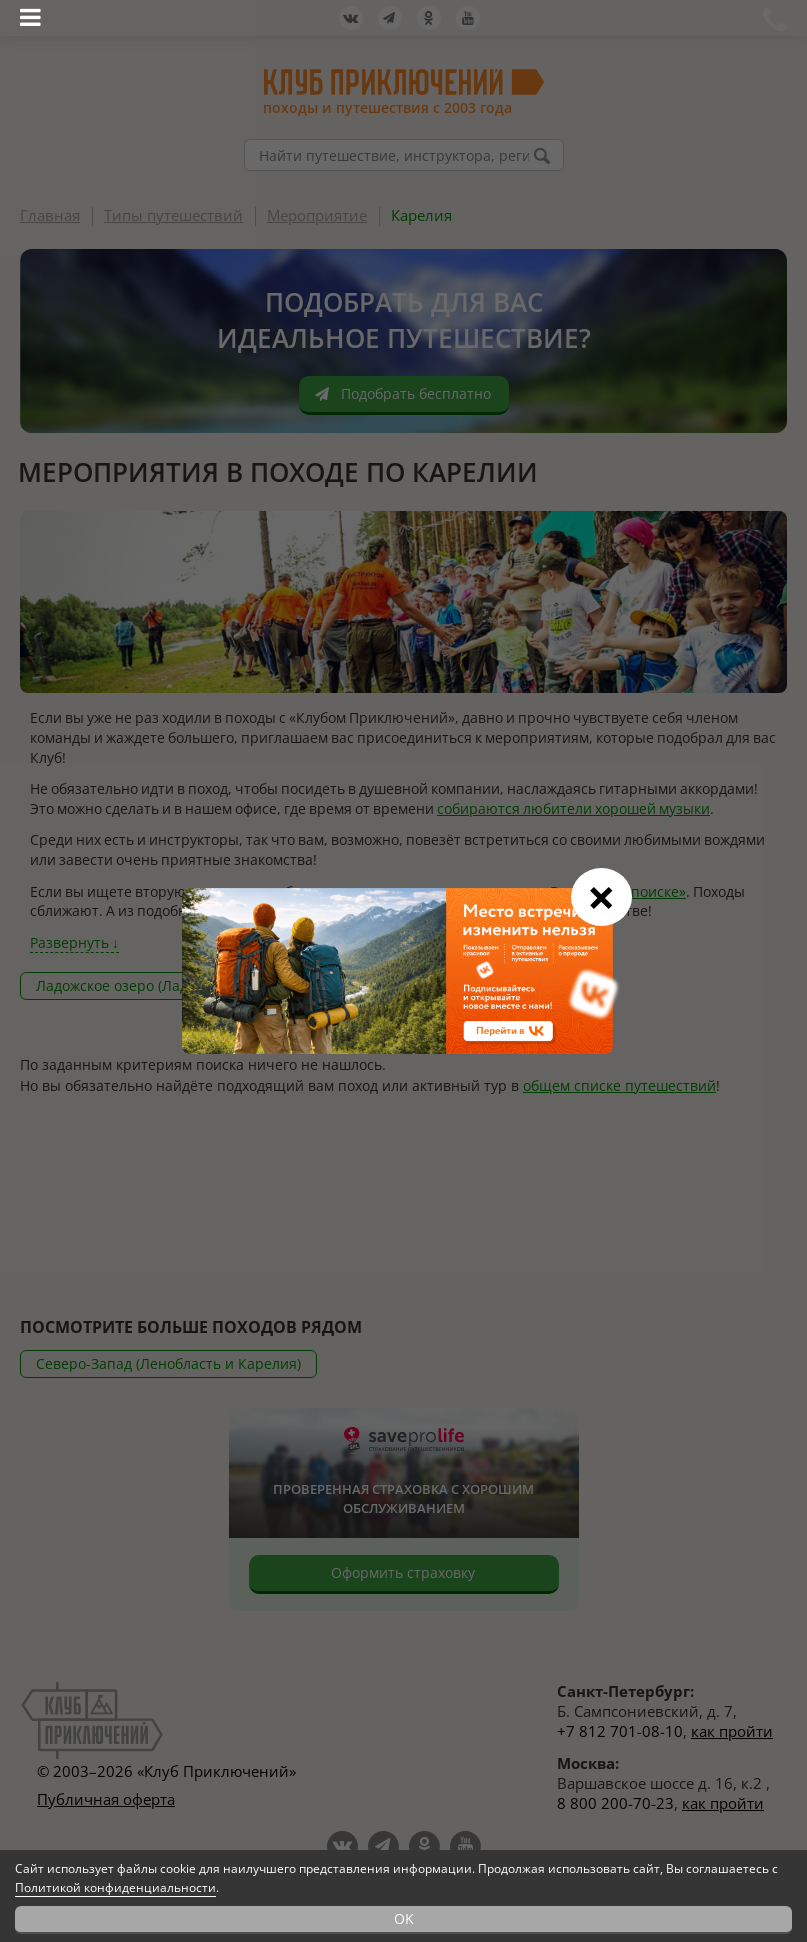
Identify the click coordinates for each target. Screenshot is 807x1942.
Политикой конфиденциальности (115, 1887)
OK (404, 1918)
